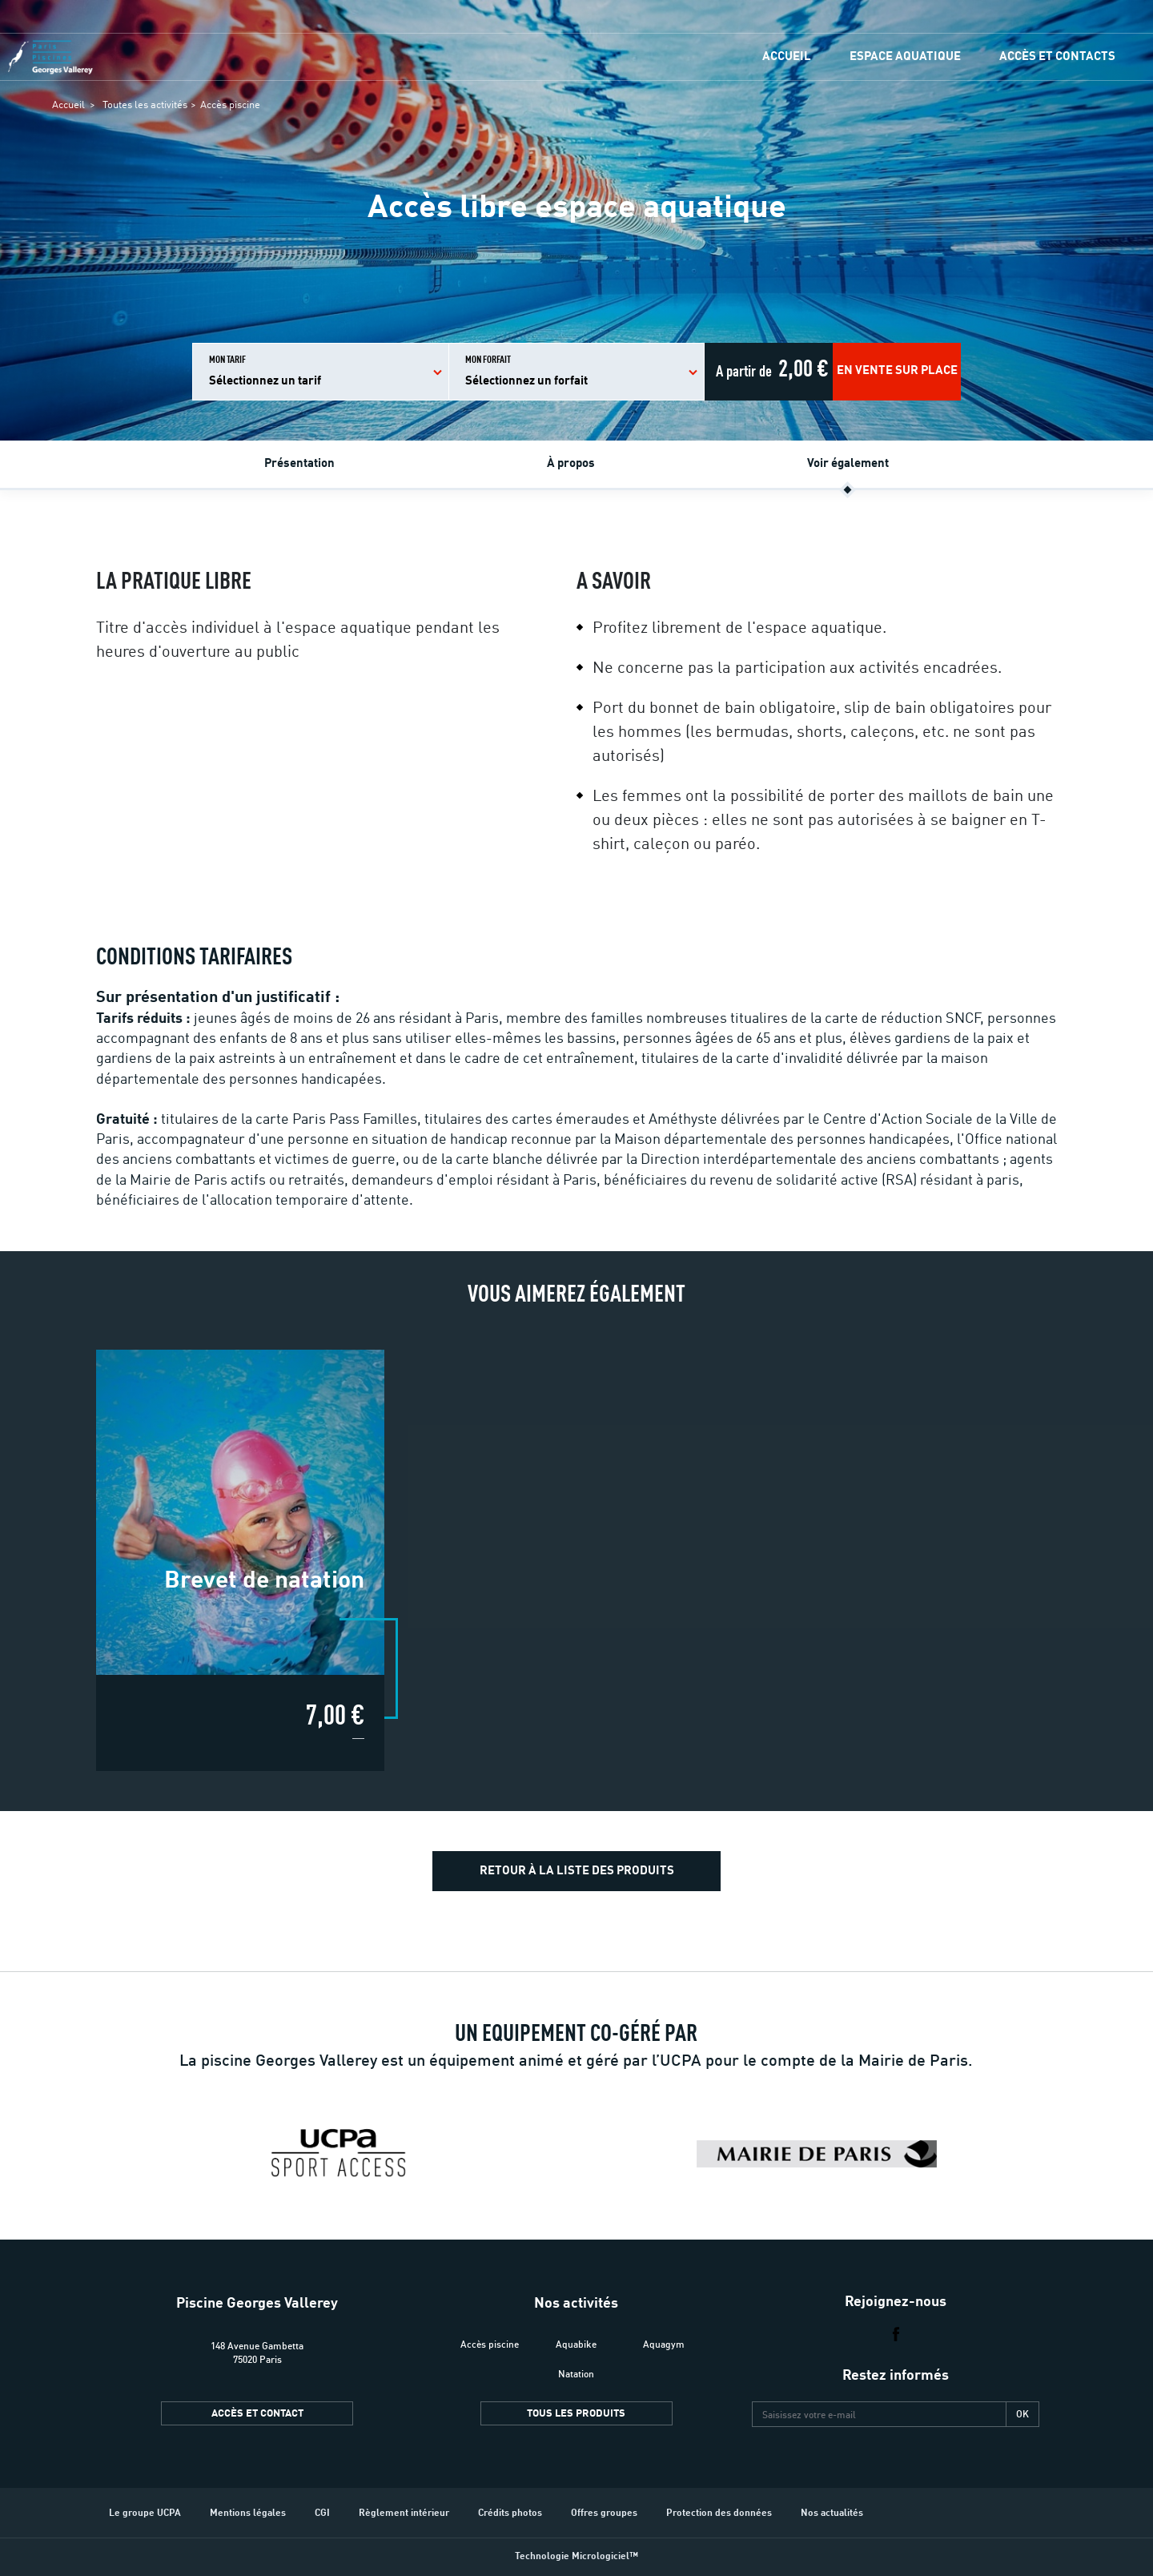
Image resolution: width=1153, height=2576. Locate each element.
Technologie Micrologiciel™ (576, 2557)
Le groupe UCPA (145, 2513)
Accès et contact (257, 2414)
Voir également (848, 464)
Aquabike (576, 2344)
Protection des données (719, 2513)
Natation (576, 2374)
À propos (571, 464)
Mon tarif (265, 371)
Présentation (299, 464)
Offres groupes (604, 2513)
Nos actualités (832, 2513)
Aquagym (664, 2344)
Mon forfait (526, 371)
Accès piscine (230, 105)
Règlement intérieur (404, 2513)
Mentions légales (248, 2513)
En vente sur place (897, 371)
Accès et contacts (1057, 57)
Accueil (786, 57)
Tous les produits (576, 2414)
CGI (322, 2513)
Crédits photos (510, 2513)
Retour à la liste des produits (577, 1872)
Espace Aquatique (905, 57)
